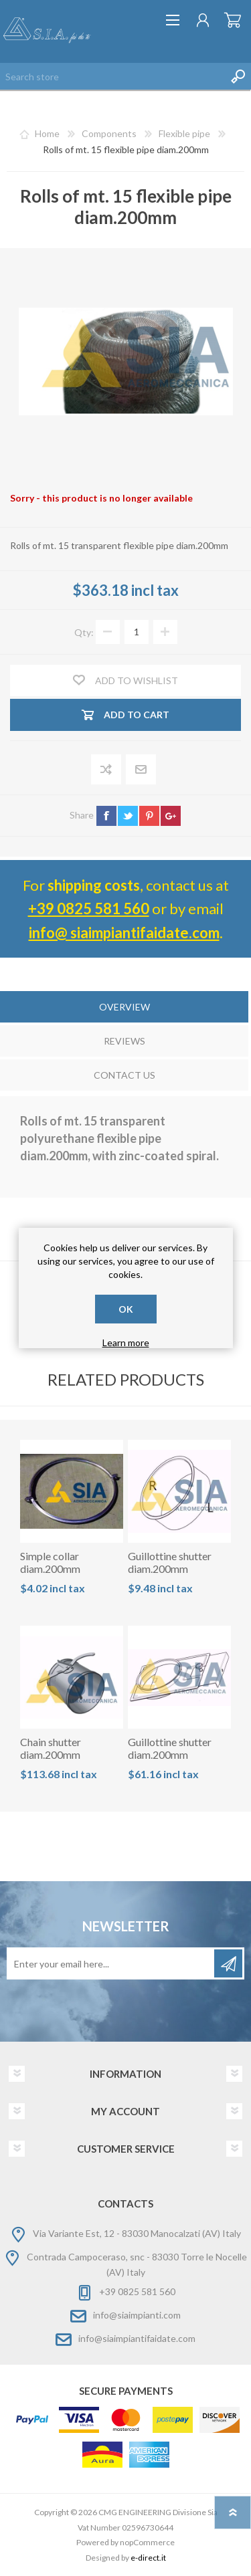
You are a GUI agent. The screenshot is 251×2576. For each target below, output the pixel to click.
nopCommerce (147, 2542)
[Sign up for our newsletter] (111, 1963)
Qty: (84, 631)
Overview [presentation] (124, 1006)
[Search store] (112, 76)
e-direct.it (148, 2558)
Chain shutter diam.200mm (50, 1748)
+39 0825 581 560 (88, 908)
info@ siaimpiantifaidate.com (124, 933)
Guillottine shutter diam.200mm (170, 1562)
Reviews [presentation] (124, 1041)
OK (125, 1309)
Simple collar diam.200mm (50, 1562)
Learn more (125, 1342)
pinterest (149, 816)
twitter (128, 816)
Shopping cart (233, 20)
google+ (171, 816)
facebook (106, 816)
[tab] (124, 1008)
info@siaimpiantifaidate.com (136, 2338)
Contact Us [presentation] (124, 1075)
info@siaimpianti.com (137, 2315)
